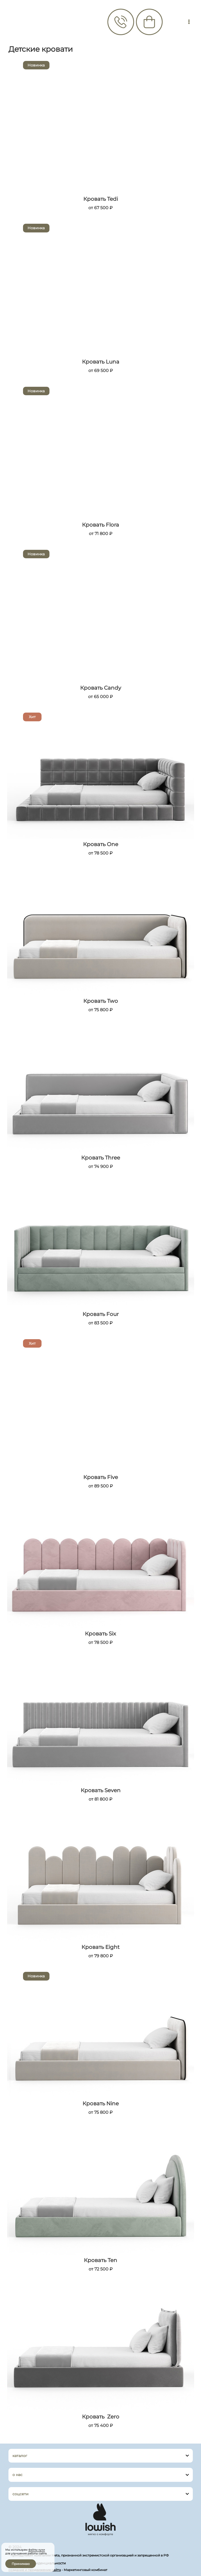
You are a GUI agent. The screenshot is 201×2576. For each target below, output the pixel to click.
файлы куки (36, 2549)
